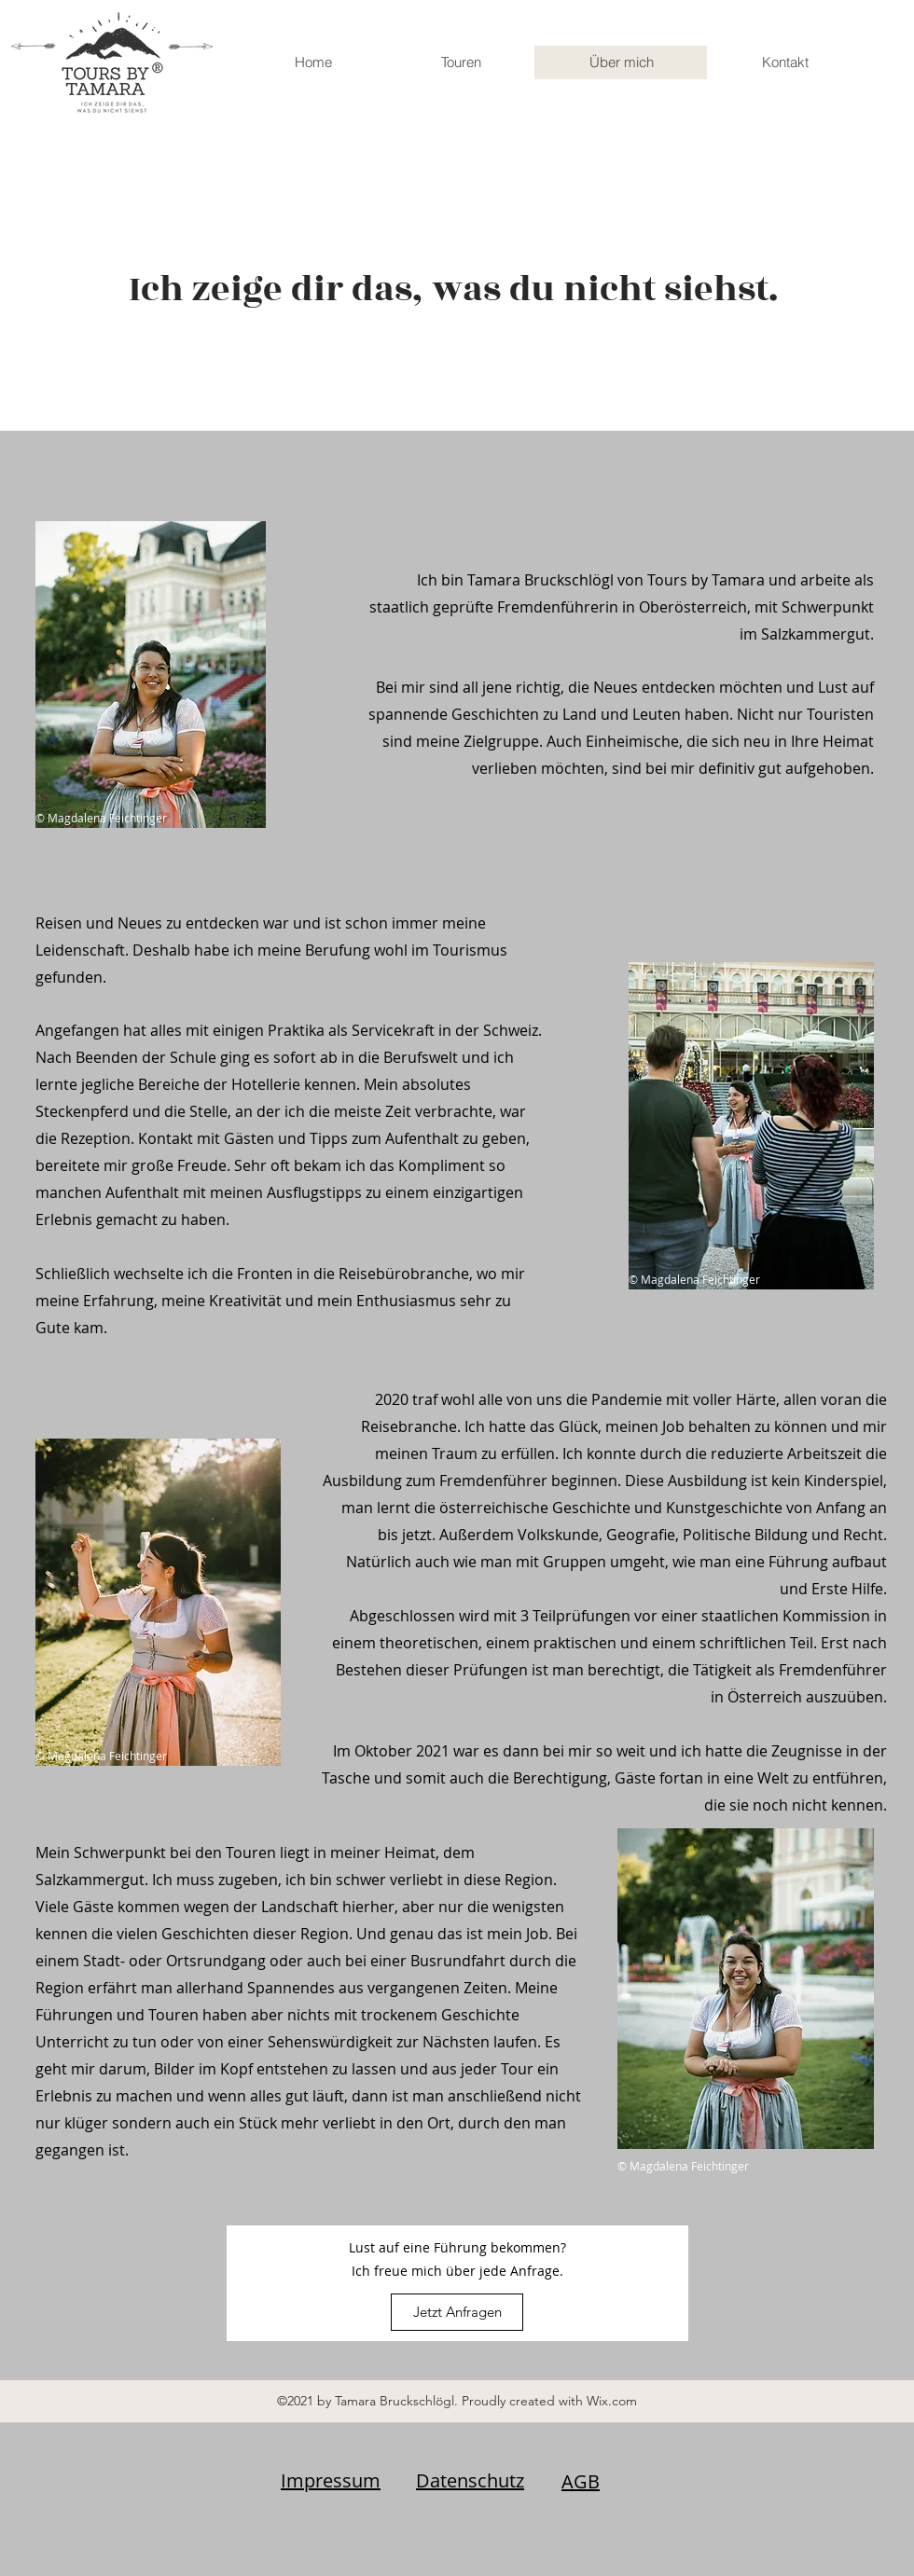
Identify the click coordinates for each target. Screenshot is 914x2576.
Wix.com (612, 2400)
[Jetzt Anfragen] (457, 2312)
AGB (580, 2481)
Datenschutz (470, 2480)
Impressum (331, 2480)
